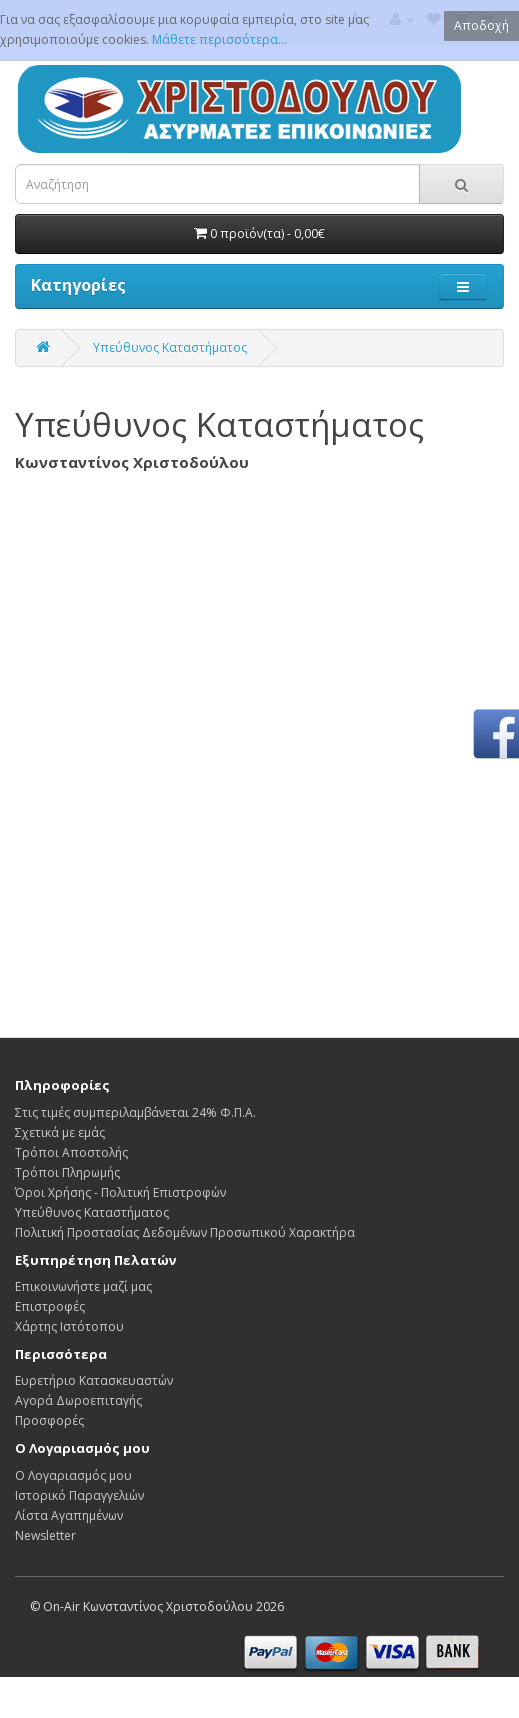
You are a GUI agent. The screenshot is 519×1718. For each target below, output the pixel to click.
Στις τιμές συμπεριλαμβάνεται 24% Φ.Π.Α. (135, 1112)
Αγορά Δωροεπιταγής (78, 1400)
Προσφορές (49, 1420)
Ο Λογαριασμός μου (73, 1475)
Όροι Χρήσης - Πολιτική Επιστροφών (120, 1192)
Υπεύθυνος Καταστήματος (170, 347)
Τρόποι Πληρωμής (67, 1172)
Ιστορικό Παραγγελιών (79, 1495)
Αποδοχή (481, 25)
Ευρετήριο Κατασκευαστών (94, 1380)
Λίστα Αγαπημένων (69, 1515)
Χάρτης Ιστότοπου (69, 1326)
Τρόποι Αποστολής (71, 1152)
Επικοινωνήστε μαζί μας (83, 1286)
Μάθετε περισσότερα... (219, 39)
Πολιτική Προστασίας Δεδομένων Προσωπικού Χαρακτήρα (185, 1232)
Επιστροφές (50, 1306)
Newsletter (45, 1535)
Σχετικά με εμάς (60, 1132)
